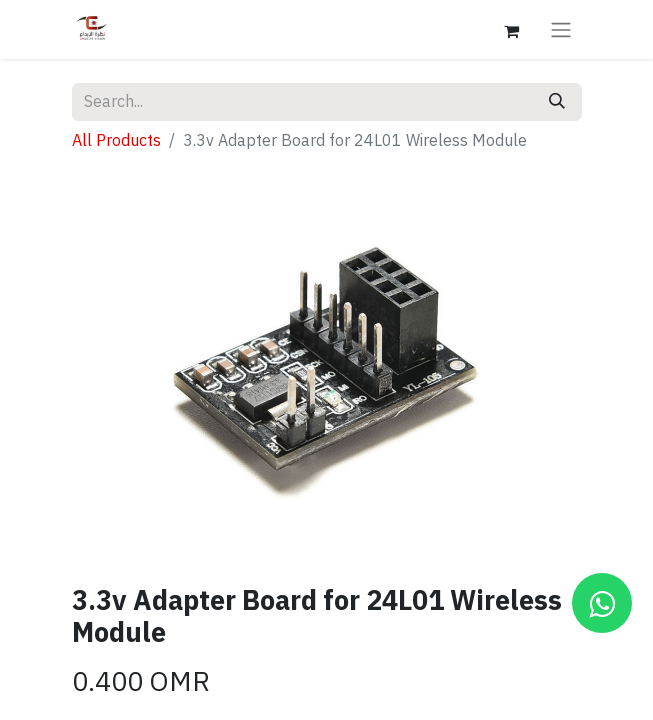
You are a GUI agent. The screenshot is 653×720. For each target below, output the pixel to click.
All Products (116, 141)
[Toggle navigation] (561, 29)
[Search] (557, 102)
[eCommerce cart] (512, 29)
